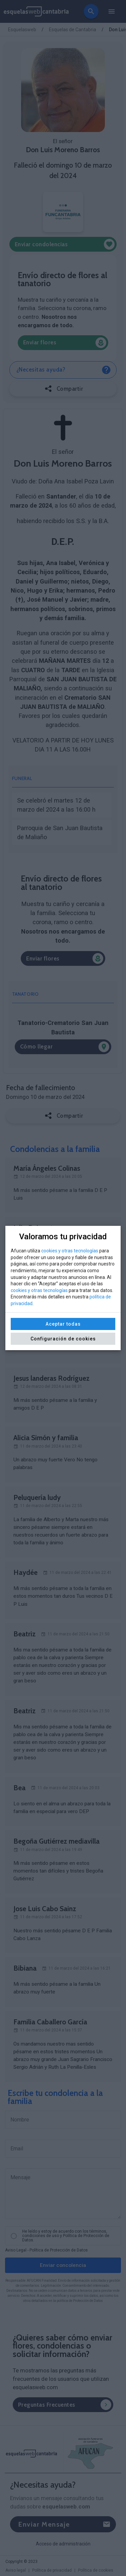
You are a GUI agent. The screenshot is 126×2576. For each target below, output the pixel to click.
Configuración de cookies (63, 1338)
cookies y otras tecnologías (69, 1250)
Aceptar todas (63, 1324)
